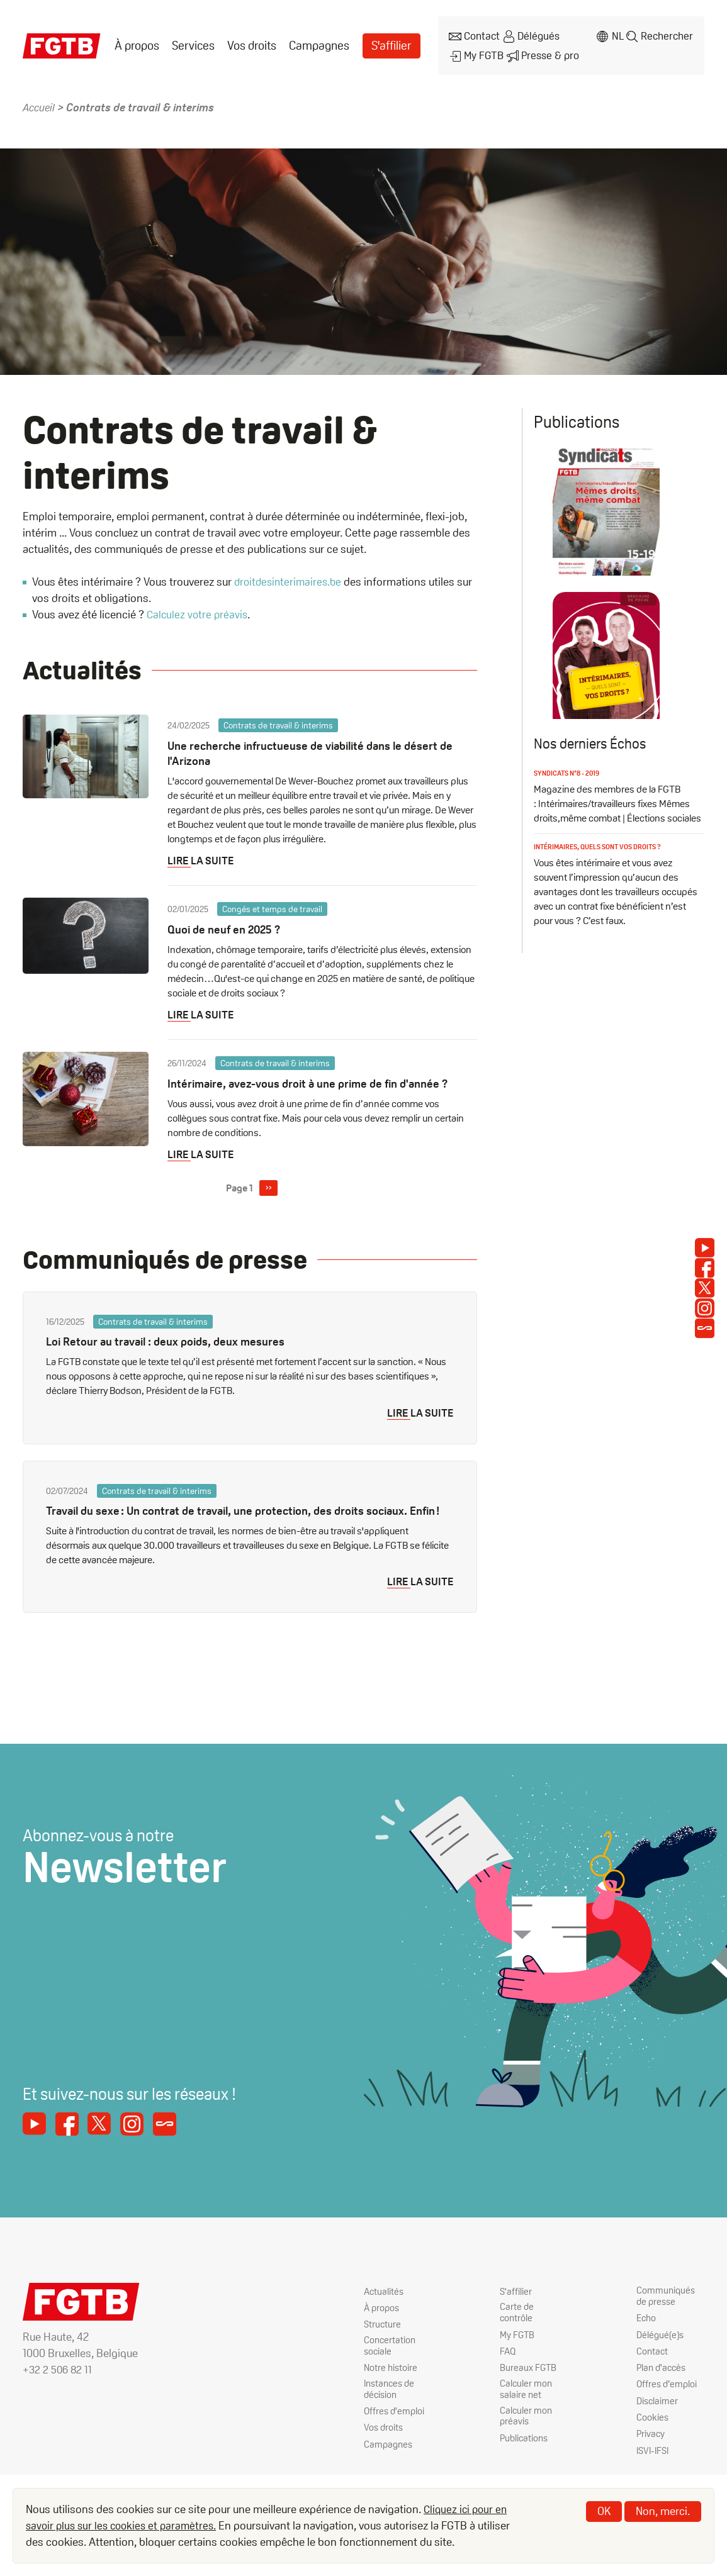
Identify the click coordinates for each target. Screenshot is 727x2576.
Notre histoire (391, 2378)
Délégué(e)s (661, 2344)
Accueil (40, 97)
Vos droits (249, 40)
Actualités (384, 2298)
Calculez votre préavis (199, 604)
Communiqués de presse (666, 2304)
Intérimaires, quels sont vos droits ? (603, 879)
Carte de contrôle (517, 2321)
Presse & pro (542, 48)
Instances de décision (391, 2401)
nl (613, 33)
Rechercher (666, 33)
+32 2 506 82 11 (58, 2377)
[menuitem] (136, 41)
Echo (647, 2327)
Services (191, 40)
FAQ (508, 2361)
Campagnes (315, 40)
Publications (526, 2453)
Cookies (652, 2429)
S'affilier (384, 40)
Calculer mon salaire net (526, 2401)
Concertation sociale (390, 2355)
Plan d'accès (662, 2378)
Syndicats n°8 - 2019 (570, 805)
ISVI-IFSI (654, 2463)
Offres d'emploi (395, 2424)
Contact (472, 33)
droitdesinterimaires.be (290, 571)
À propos (137, 40)
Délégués (531, 33)
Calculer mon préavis (526, 2430)
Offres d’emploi (667, 2395)
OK (604, 2511)
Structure (383, 2332)
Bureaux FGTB (529, 2378)
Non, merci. (663, 2511)
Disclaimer (658, 2412)
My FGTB (474, 48)
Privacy (651, 2446)
